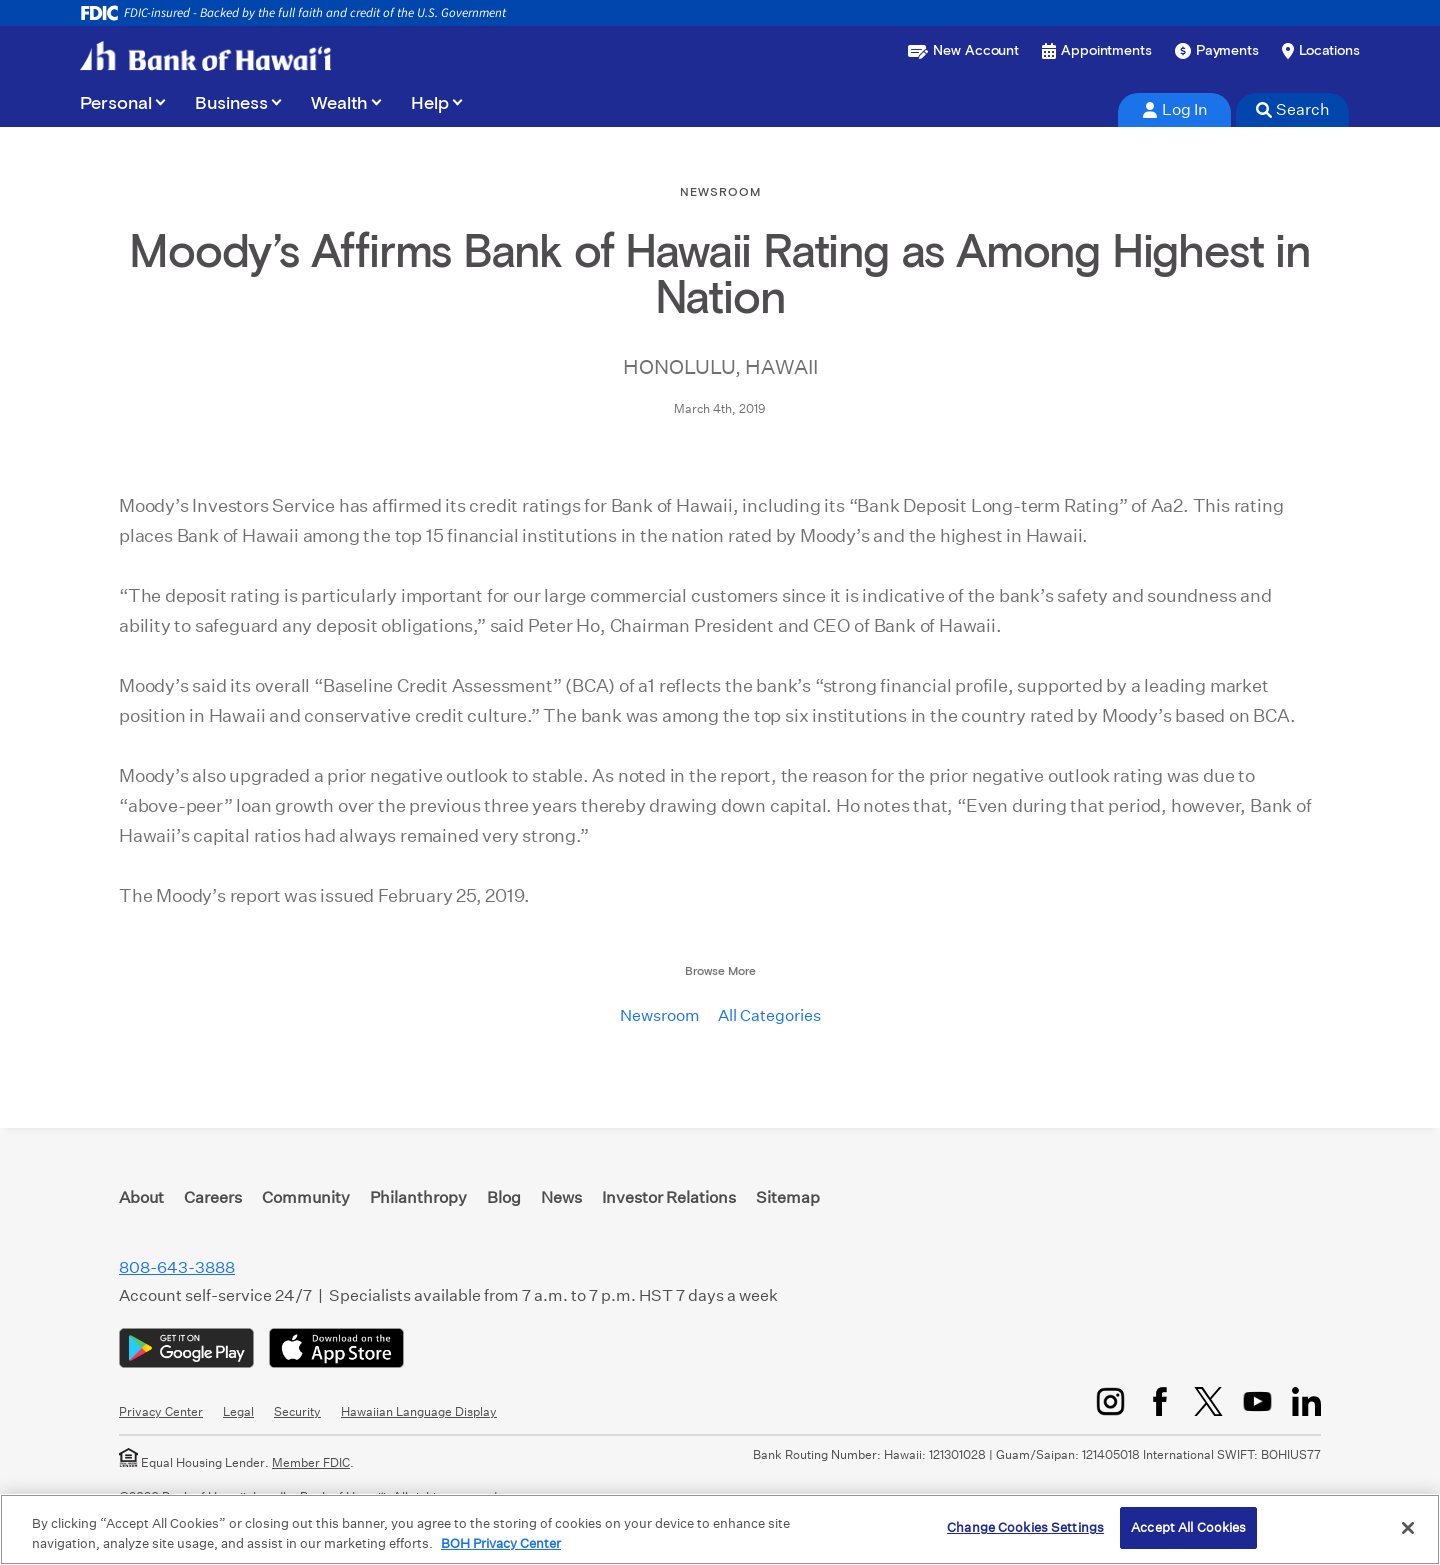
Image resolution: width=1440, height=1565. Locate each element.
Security (297, 1411)
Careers (213, 1197)
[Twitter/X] (1208, 1401)
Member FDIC (311, 1462)
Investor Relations (669, 1197)
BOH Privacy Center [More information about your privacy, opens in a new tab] (501, 1543)
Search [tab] (1293, 109)
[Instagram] (1110, 1401)
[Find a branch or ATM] (1321, 51)
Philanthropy (418, 1197)
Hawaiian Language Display (419, 1411)
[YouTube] (1257, 1401)
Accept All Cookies (1188, 1527)
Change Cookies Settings (1025, 1527)
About (141, 1197)
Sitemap (788, 1197)
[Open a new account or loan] (963, 51)
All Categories (769, 1015)
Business (231, 104)
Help (430, 104)
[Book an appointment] (1097, 51)
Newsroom (660, 1015)
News (561, 1197)
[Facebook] (1159, 1401)
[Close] (1408, 1528)
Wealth (339, 104)
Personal (116, 104)
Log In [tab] (1175, 109)
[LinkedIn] (1306, 1401)
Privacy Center (161, 1411)
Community (306, 1197)
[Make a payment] (1217, 51)
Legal (238, 1411)
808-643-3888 (177, 1267)
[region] (720, 1529)
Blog (504, 1197)
